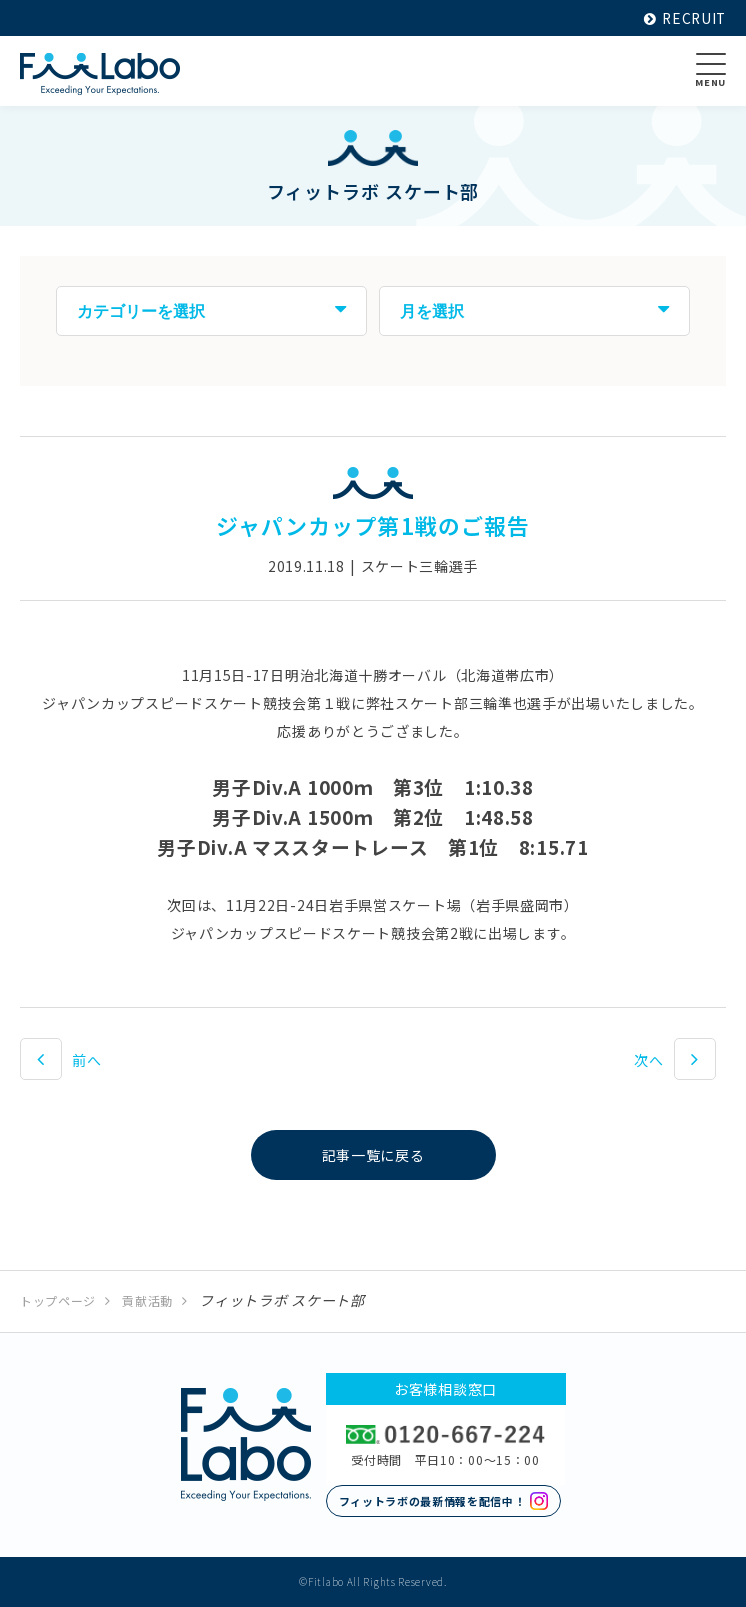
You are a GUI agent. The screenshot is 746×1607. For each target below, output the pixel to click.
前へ (86, 1060)
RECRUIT (683, 18)
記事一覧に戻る (373, 1155)
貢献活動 (147, 1300)
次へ (648, 1060)
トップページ (58, 1300)
